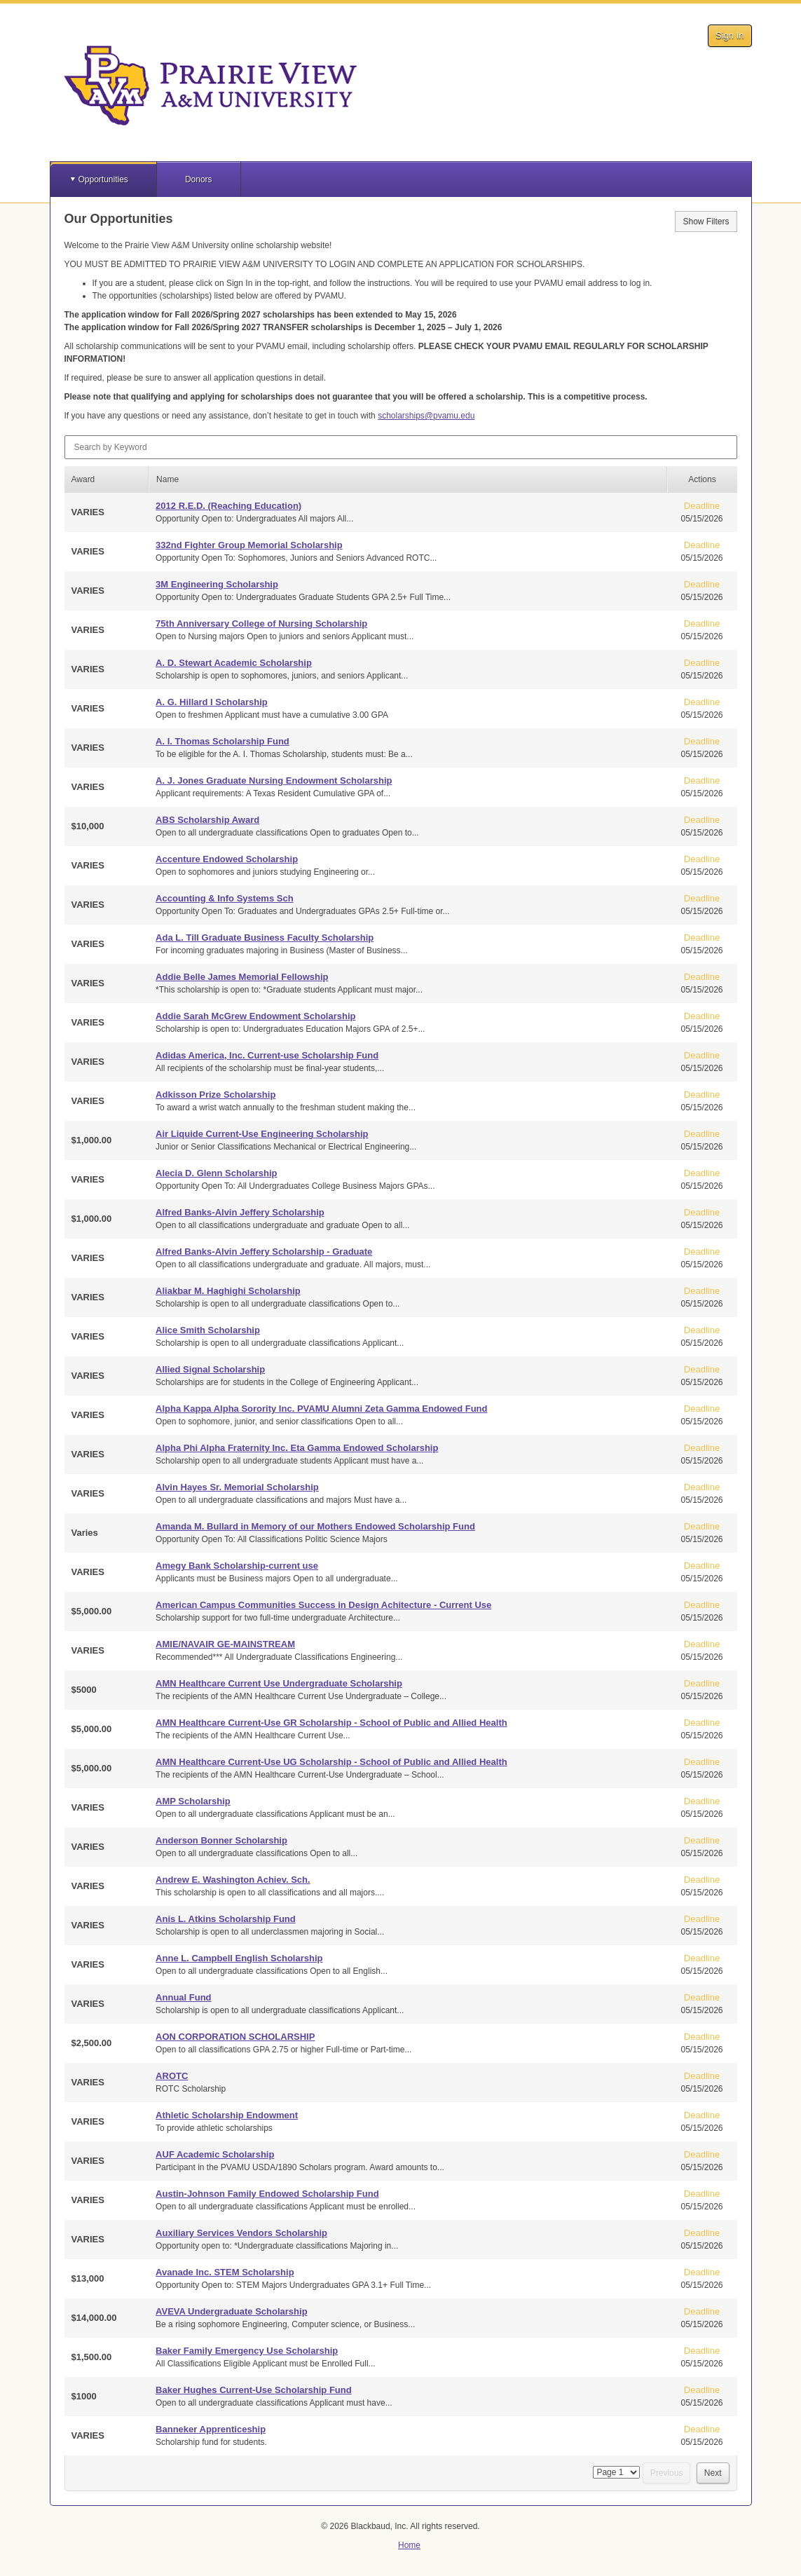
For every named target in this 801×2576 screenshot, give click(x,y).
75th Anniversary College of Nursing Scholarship (261, 623)
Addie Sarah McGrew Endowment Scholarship (255, 1016)
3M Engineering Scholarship (217, 584)
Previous (666, 2473)
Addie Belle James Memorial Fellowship (242, 977)
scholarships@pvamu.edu (426, 416)
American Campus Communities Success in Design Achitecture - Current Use (323, 1605)
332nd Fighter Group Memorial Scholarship (249, 545)
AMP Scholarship (193, 1801)
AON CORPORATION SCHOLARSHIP (235, 2036)
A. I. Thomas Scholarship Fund (222, 741)
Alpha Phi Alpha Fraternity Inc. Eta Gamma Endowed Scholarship (297, 1448)
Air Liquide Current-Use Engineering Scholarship (262, 1134)
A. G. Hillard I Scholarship (212, 702)
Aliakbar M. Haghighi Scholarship (228, 1291)
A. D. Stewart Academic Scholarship (234, 662)
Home (409, 2545)
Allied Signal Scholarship (210, 1369)
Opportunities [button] (103, 179)
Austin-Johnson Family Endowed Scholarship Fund (267, 2193)
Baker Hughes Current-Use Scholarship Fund (254, 2390)
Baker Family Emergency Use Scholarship (247, 2350)
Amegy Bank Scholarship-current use (237, 1565)
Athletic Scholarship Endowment (227, 2115)
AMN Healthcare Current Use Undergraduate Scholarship (279, 1683)
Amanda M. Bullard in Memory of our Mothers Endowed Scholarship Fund (315, 1526)
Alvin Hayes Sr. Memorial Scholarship (237, 1487)
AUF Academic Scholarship (215, 2154)
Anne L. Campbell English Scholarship (239, 1958)
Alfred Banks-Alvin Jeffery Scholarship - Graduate (264, 1251)
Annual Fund (183, 1997)
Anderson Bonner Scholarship (221, 1840)
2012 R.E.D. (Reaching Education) (228, 505)
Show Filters (706, 221)
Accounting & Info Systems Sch (224, 898)
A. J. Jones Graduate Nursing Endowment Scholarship (274, 780)
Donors (198, 179)
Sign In (730, 35)
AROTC (172, 2076)
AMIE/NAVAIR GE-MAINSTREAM (225, 1644)
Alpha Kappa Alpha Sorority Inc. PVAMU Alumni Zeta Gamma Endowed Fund (321, 1408)
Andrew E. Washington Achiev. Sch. (233, 1879)
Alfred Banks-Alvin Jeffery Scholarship (240, 1212)
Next (713, 2473)
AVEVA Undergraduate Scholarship (231, 2311)
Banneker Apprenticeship (211, 2429)
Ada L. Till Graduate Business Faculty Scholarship (265, 937)
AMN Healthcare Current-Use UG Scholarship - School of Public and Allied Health (331, 1762)
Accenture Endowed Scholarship (227, 859)
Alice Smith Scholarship (208, 1330)
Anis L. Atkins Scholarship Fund (226, 1919)
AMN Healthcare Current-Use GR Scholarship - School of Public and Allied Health (331, 1722)
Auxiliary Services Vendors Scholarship (241, 2233)
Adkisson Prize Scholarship (215, 1094)
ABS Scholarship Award (207, 820)
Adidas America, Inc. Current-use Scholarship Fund (267, 1055)
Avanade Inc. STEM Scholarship (225, 2272)
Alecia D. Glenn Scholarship (216, 1173)
